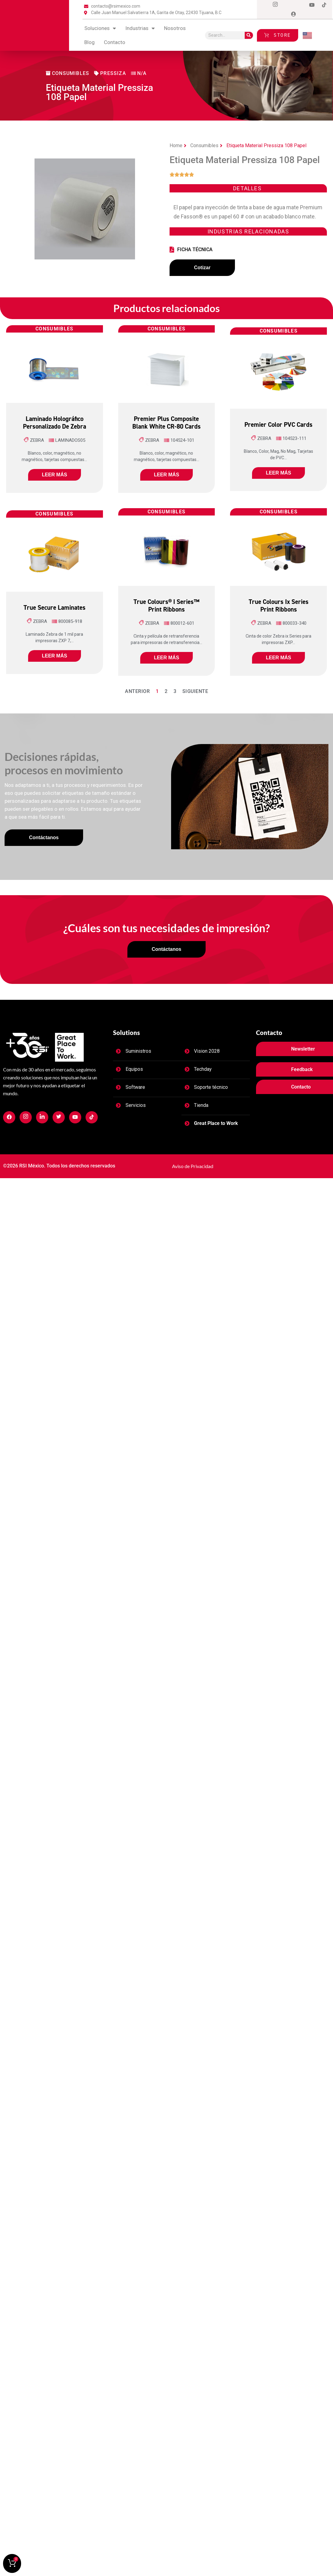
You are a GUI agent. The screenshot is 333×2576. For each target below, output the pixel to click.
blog (89, 42)
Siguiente (195, 694)
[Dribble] (312, 4)
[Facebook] (263, 4)
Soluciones (100, 28)
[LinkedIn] (299, 4)
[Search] (249, 35)
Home (176, 145)
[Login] (293, 14)
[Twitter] (287, 4)
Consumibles (204, 145)
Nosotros (175, 28)
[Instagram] (275, 4)
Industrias (140, 28)
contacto (114, 42)
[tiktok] (324, 4)
